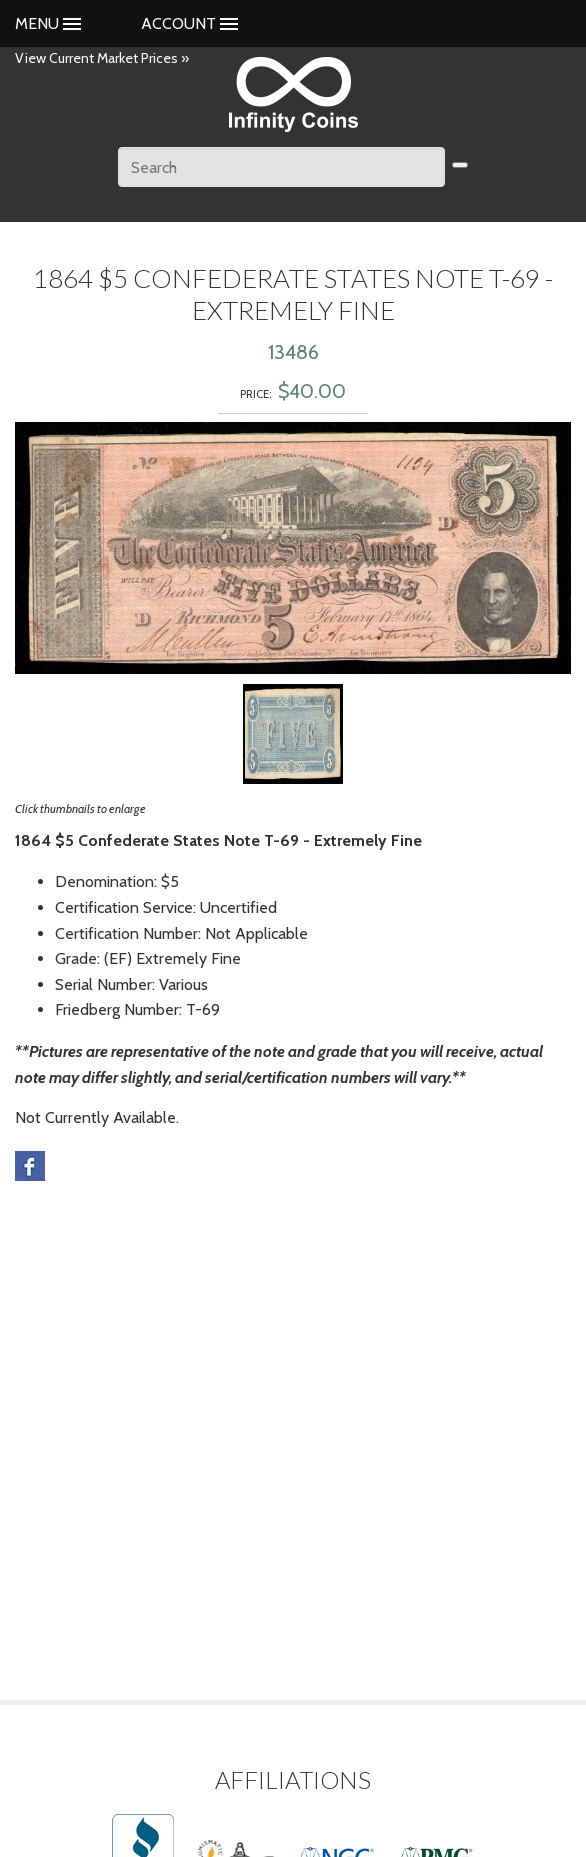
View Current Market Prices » (102, 58)
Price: (255, 394)
